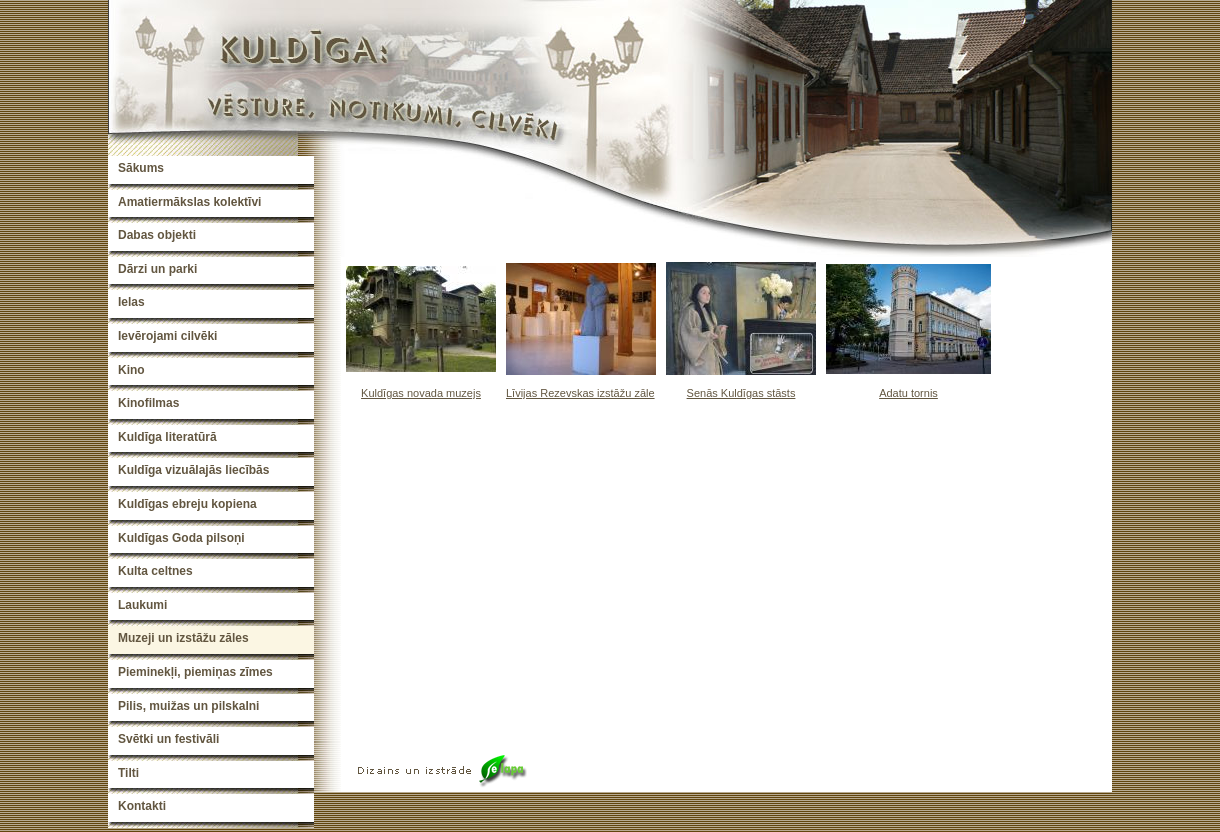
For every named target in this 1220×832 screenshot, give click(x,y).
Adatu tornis (908, 393)
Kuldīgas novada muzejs (421, 393)
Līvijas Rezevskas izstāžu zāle (580, 393)
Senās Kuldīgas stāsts (741, 393)
